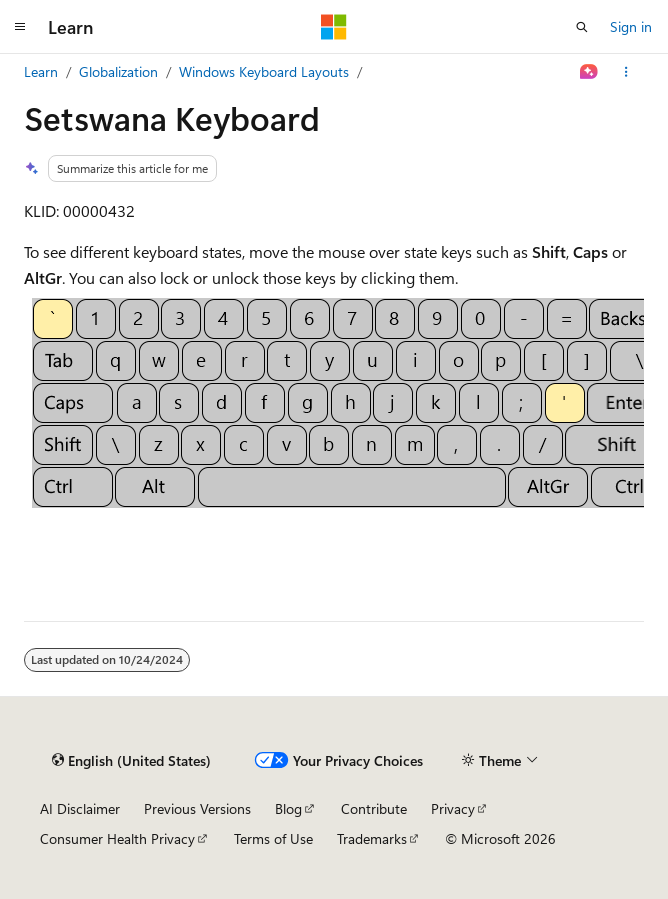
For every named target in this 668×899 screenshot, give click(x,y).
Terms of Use (273, 838)
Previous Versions (197, 808)
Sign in (631, 26)
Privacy (453, 808)
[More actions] (626, 72)
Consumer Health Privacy (117, 838)
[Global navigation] (20, 27)
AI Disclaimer (80, 808)
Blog (288, 808)
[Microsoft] (334, 27)
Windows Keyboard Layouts (264, 71)
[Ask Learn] (589, 72)
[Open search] (582, 27)
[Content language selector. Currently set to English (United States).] (131, 761)
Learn (41, 71)
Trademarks (372, 838)
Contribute (374, 808)
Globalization (118, 71)
